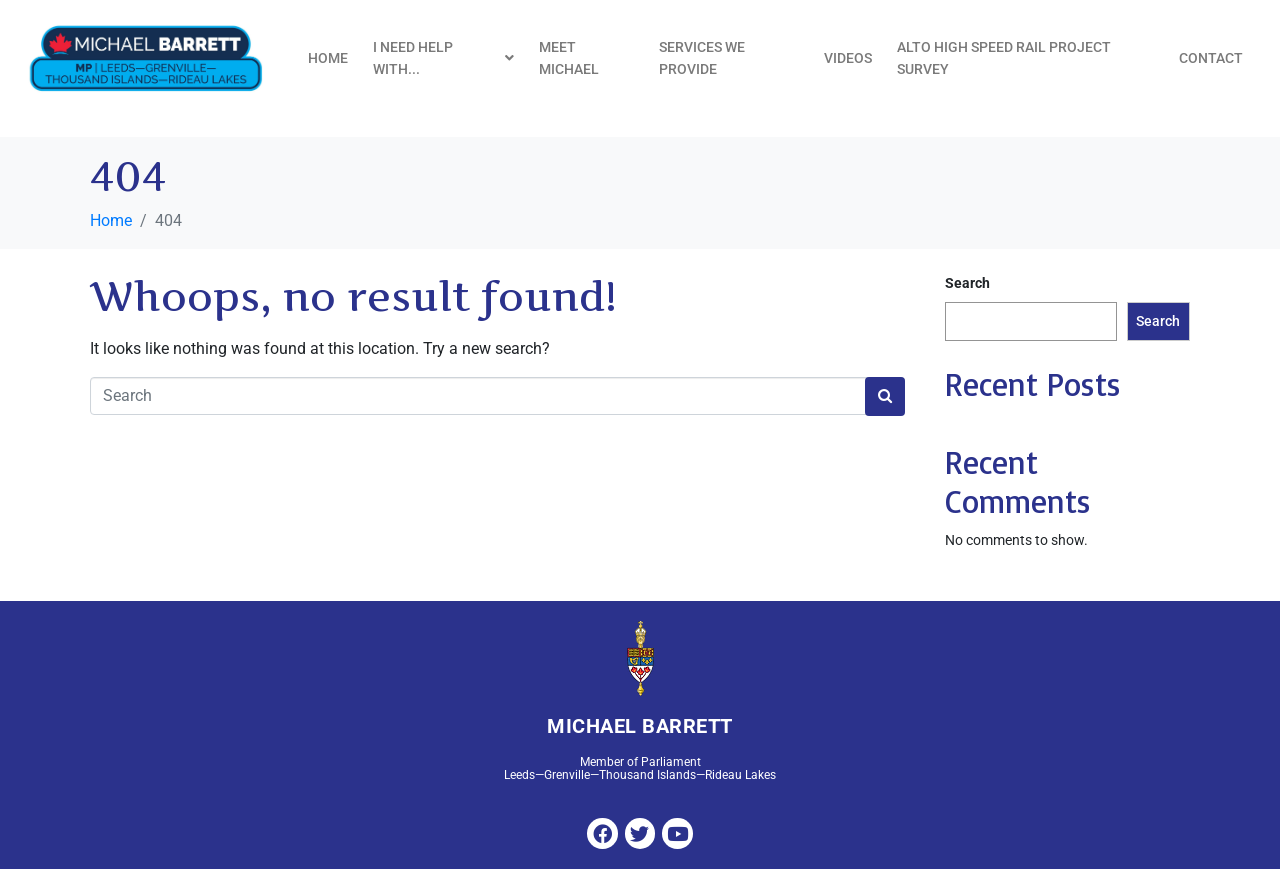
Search (967, 283)
